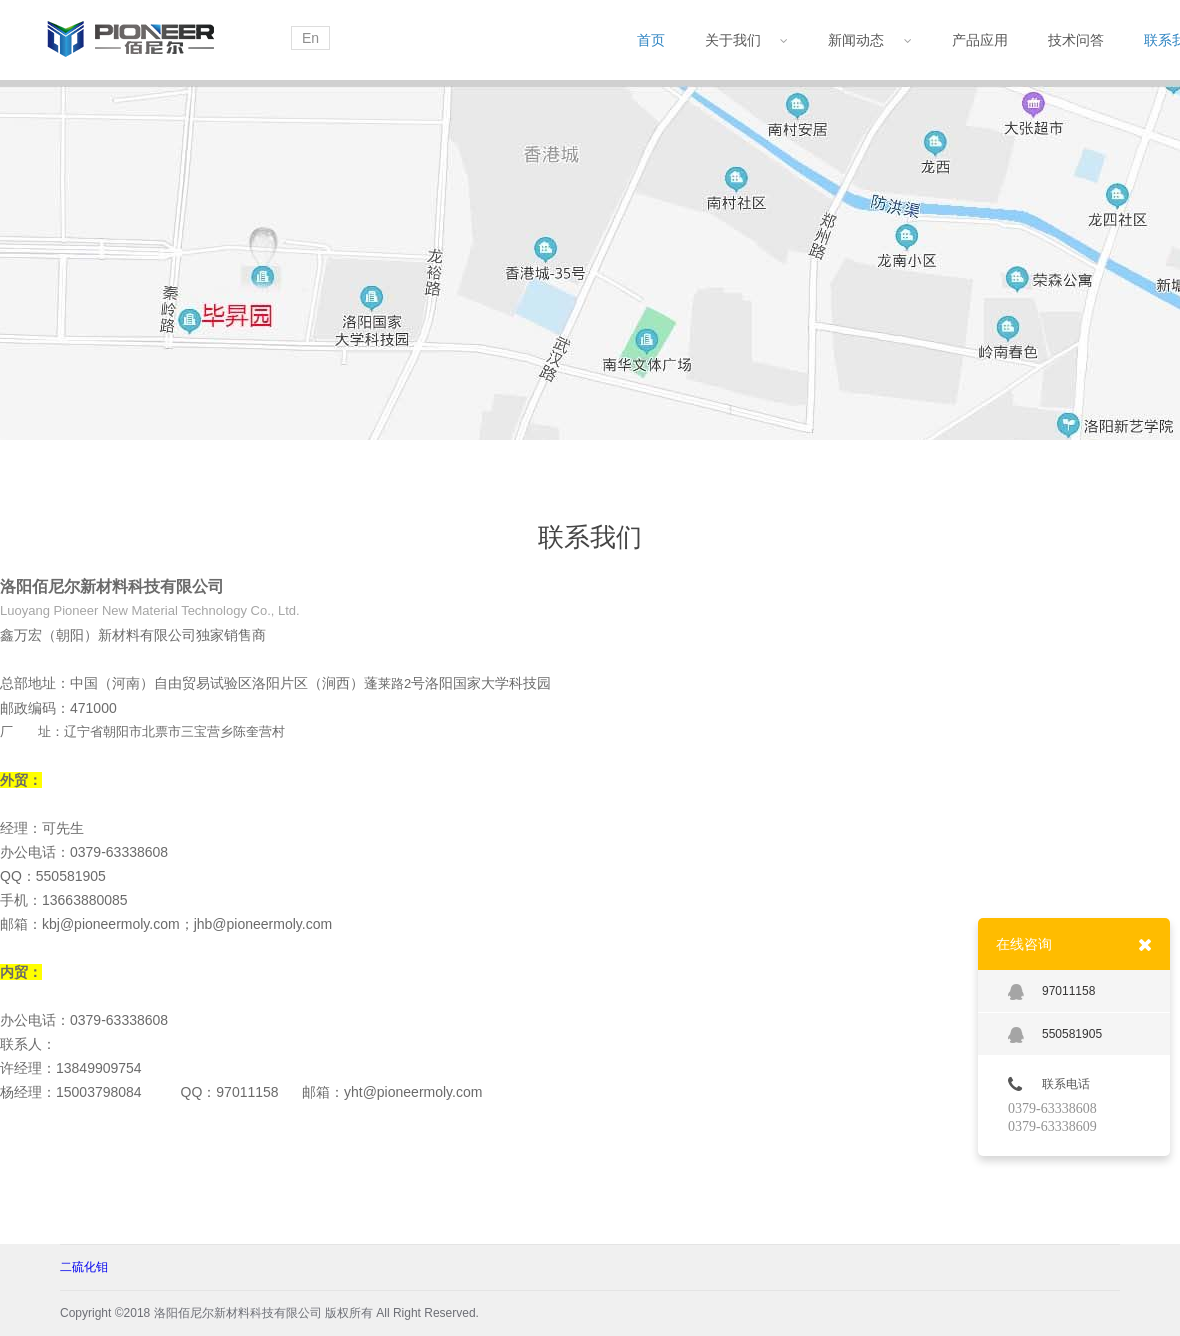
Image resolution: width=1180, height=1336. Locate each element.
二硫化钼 (84, 1267)
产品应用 (980, 40)
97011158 (1051, 992)
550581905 (1055, 1035)
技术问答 (1076, 40)
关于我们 (747, 40)
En (310, 38)
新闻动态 (870, 40)
